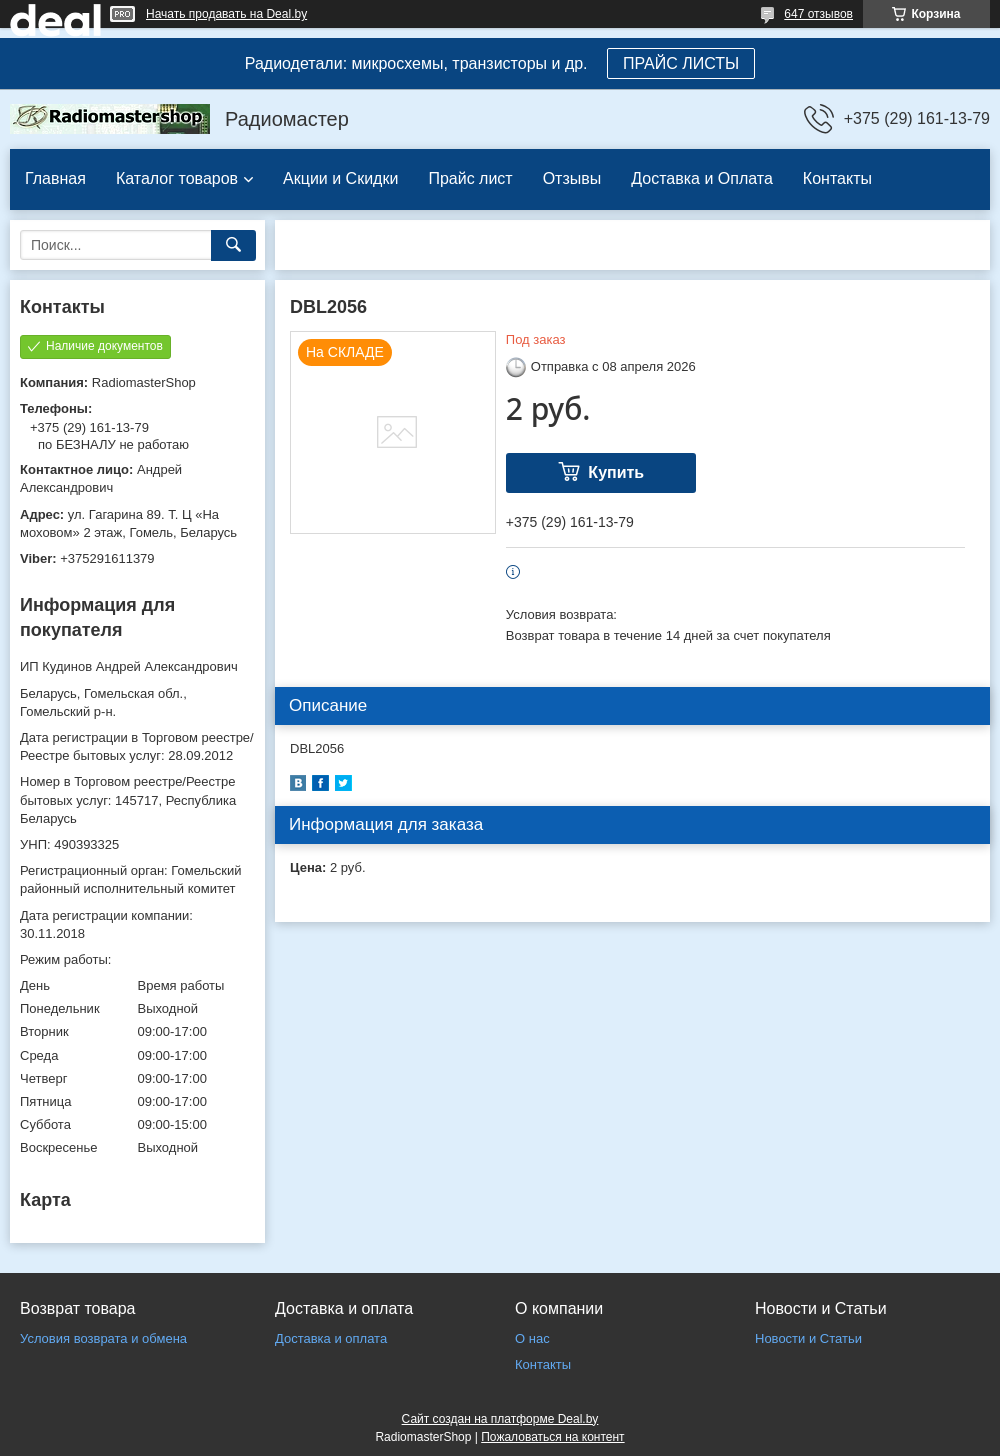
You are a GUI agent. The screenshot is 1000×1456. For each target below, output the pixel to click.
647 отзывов (818, 14)
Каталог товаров (177, 178)
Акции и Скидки (340, 178)
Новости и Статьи (808, 1338)
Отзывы (572, 178)
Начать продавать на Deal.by (226, 14)
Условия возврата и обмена (103, 1338)
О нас (532, 1338)
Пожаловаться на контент (552, 1437)
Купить (616, 472)
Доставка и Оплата (702, 178)
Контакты (837, 178)
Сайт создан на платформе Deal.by (500, 1419)
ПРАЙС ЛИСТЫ (681, 63)
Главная (55, 178)
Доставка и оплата (331, 1338)
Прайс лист (470, 178)
